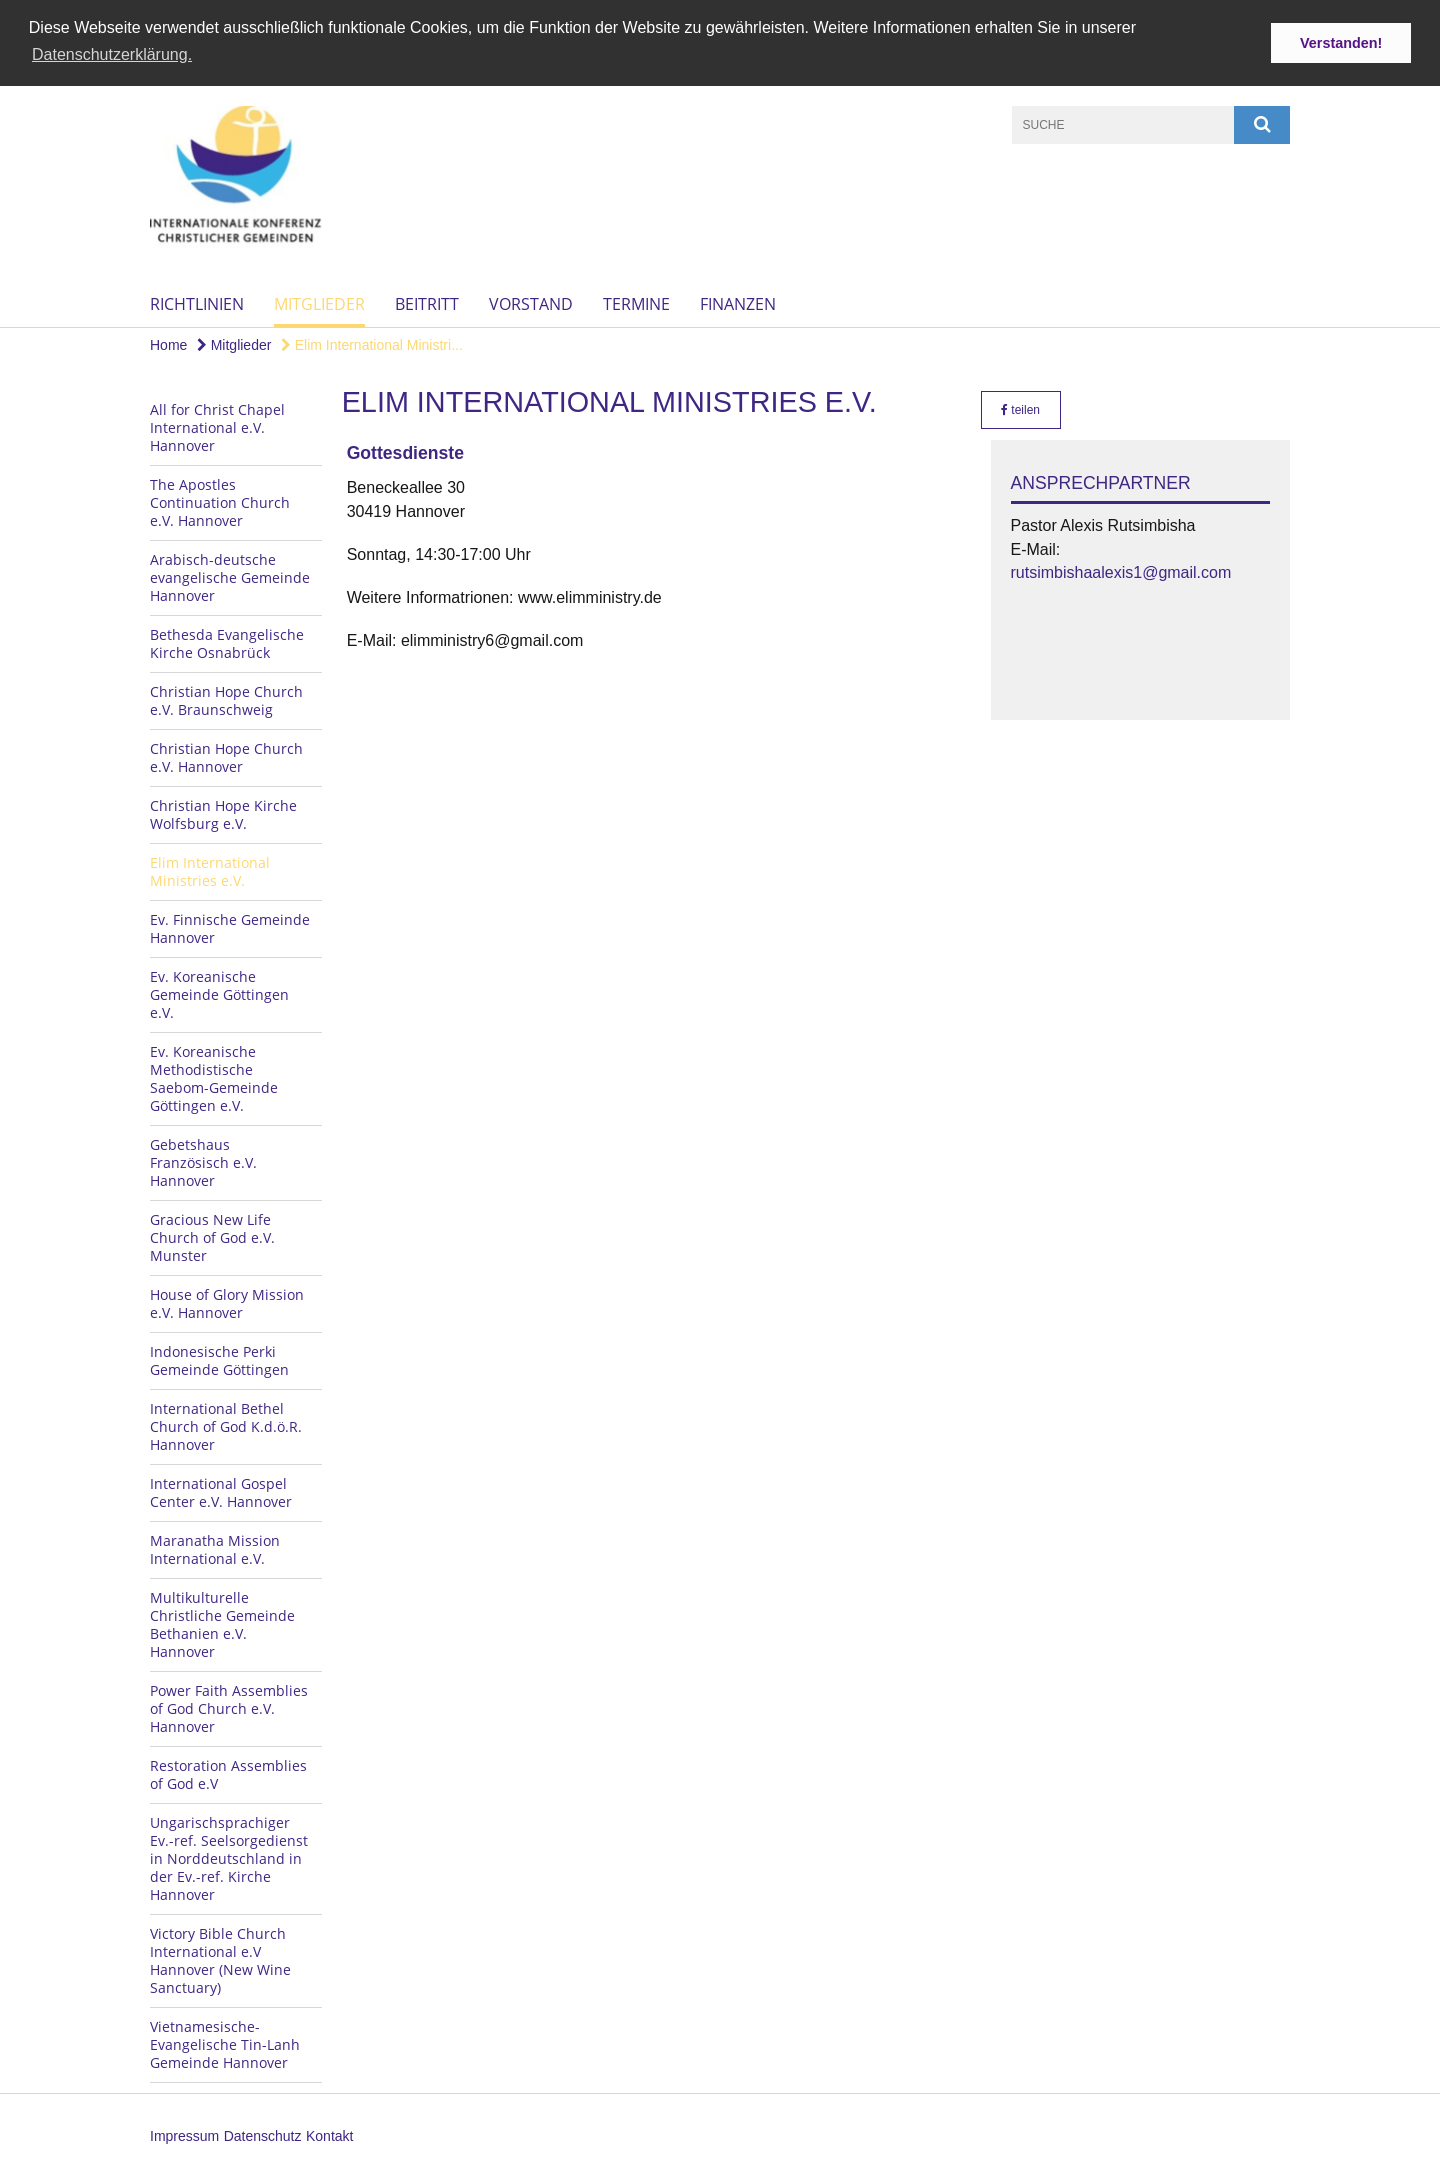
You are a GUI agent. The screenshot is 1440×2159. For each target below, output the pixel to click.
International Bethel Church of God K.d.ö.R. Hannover (226, 1425)
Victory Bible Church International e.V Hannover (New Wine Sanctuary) (220, 1959)
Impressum (184, 2135)
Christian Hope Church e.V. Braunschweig (226, 699)
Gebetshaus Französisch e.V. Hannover (203, 1161)
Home (168, 344)
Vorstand (531, 303)
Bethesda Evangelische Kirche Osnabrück (227, 642)
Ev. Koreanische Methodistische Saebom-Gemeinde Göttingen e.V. (214, 1077)
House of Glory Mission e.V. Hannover (227, 1302)
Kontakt (329, 2135)
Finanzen (738, 303)
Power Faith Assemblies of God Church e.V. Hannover (229, 1707)
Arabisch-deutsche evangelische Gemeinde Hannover (230, 576)
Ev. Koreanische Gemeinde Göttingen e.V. (219, 993)
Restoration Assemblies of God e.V (228, 1773)
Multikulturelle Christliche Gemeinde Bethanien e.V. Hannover (222, 1623)
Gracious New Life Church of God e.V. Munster (212, 1236)
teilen (1020, 409)
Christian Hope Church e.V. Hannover (226, 756)
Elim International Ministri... (372, 344)
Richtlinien (197, 303)
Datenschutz (263, 2135)
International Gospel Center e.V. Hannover (221, 1491)
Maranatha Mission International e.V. (215, 1548)
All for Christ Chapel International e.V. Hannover (217, 426)
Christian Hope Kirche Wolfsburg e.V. (223, 813)
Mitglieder (319, 303)
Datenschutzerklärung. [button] (112, 54)
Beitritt (427, 303)
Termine (636, 303)
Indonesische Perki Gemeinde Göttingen (219, 1359)
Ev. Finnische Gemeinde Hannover (230, 927)
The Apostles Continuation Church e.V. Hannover (220, 501)
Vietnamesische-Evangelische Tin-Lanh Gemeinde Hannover (225, 2043)
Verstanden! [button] (1341, 43)
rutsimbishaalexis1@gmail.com (1121, 571)
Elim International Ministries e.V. (210, 870)
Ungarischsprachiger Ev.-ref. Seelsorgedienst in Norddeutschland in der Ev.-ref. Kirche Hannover (229, 1857)
